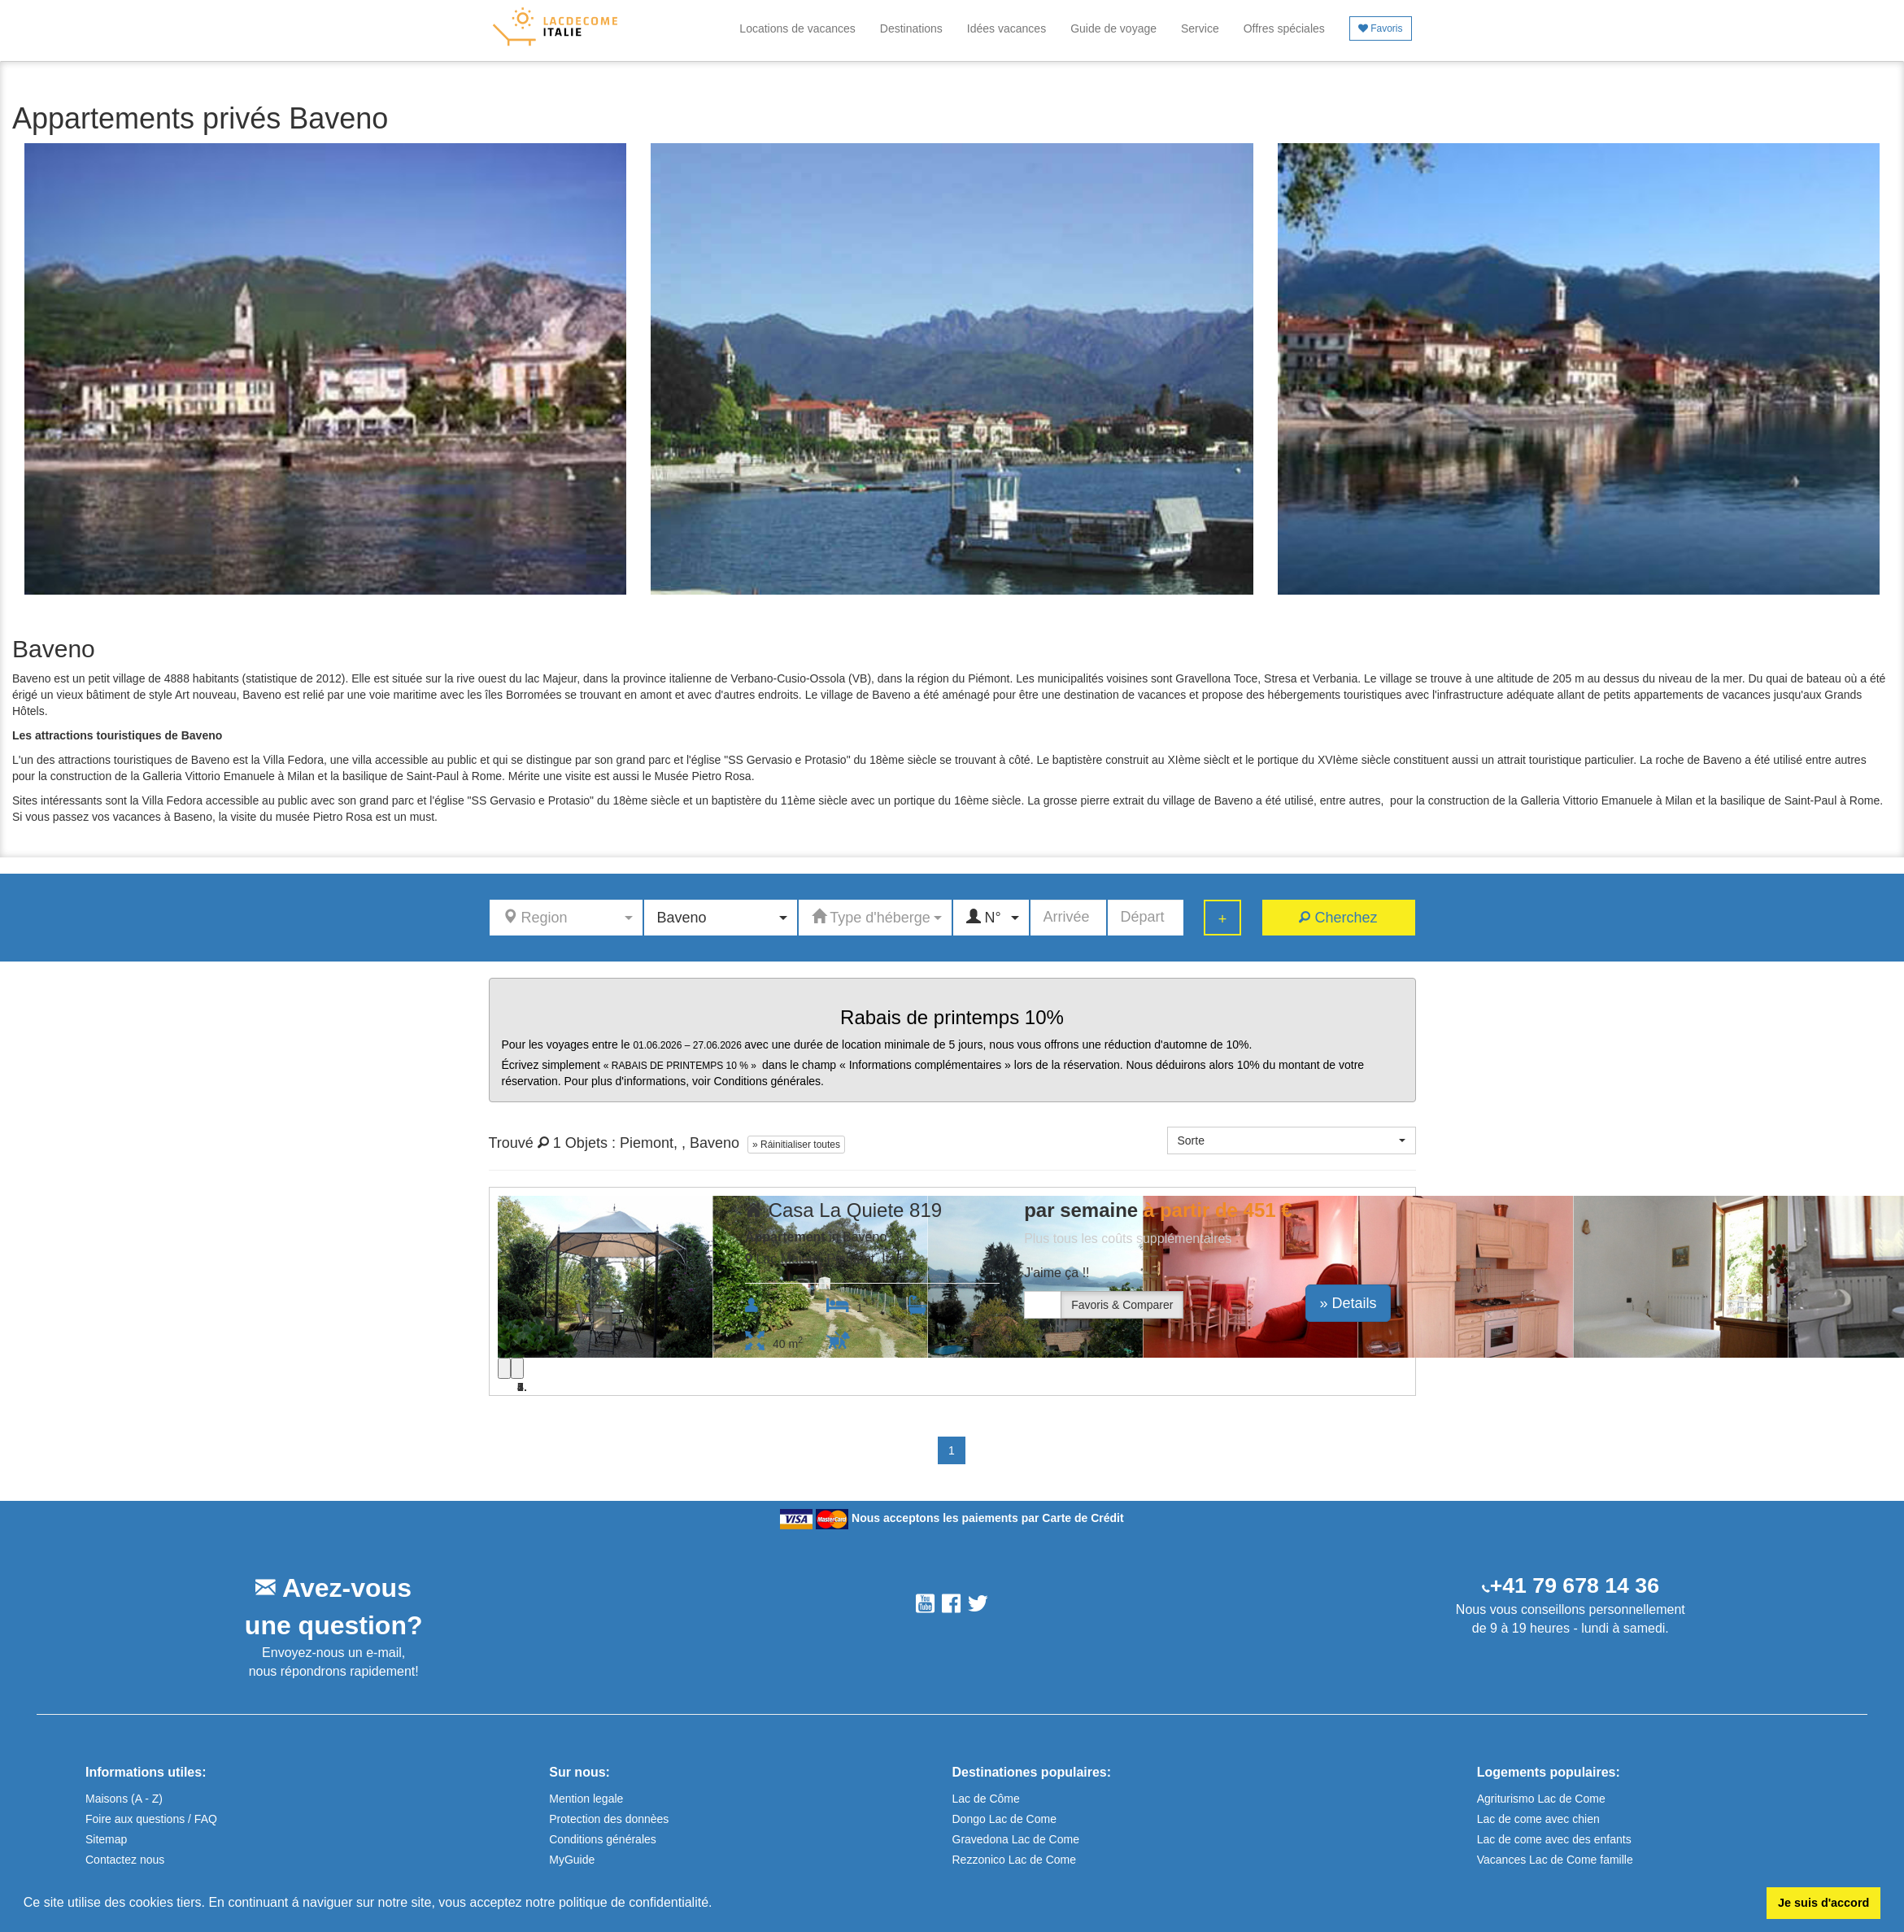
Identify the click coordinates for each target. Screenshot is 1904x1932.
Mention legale (586, 1798)
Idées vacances (1006, 28)
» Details (1347, 1303)
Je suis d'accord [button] (1823, 1902)
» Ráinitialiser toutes (796, 1144)
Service (1200, 28)
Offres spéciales (1284, 28)
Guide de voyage (1113, 28)
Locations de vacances (797, 28)
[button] (718, 1904)
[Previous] (504, 1368)
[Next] (517, 1368)
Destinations (911, 28)
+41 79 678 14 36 (1574, 1585)
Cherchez (1338, 917)
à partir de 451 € (1218, 1210)
